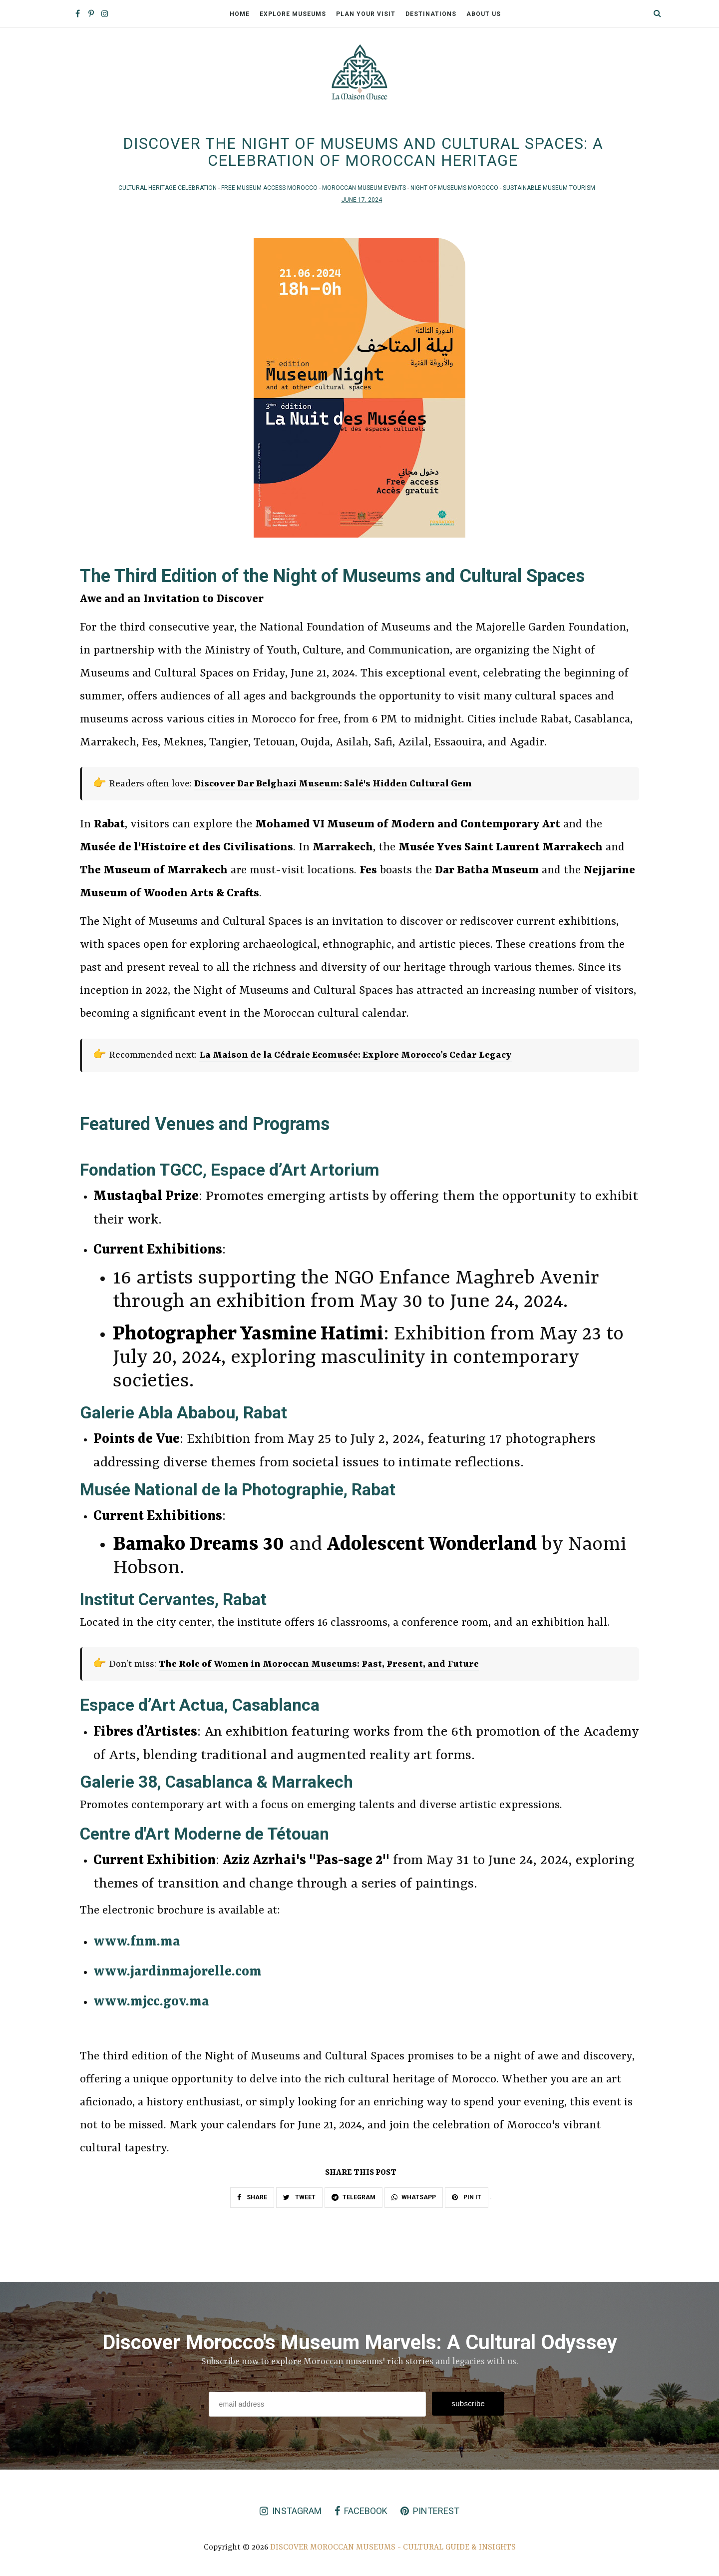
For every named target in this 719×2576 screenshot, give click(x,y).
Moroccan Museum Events (364, 190)
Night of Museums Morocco (455, 190)
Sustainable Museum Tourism (549, 190)
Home (240, 13)
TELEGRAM (353, 2200)
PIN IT (466, 2200)
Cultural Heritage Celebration (168, 190)
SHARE (252, 2200)
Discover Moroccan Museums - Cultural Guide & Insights (393, 2550)
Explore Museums (293, 13)
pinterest (429, 2514)
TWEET (299, 2200)
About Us (483, 13)
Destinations (430, 13)
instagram (291, 2514)
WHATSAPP (413, 2200)
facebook (361, 2514)
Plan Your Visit (365, 13)
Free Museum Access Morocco (270, 190)
